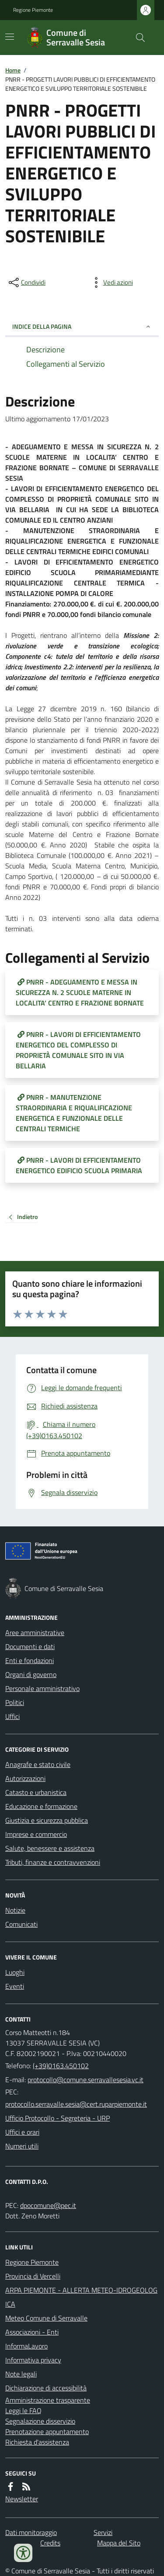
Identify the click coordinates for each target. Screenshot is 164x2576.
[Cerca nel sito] (137, 37)
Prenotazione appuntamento (47, 2431)
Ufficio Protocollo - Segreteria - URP (57, 2118)
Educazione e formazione (41, 1806)
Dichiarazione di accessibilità (46, 2388)
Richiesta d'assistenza (37, 2442)
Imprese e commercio (36, 1834)
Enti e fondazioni (29, 1660)
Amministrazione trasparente (47, 2400)
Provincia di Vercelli (32, 2276)
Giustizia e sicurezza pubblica (46, 1820)
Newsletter (21, 2498)
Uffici (12, 1716)
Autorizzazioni (25, 1778)
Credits (50, 2543)
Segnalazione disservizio (40, 2421)
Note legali (21, 2374)
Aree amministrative (34, 1632)
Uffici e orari (22, 2132)
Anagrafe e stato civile (37, 1764)
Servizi (103, 2532)
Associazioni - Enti (32, 2332)
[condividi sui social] (26, 282)
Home (13, 70)
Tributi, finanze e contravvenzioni (52, 1862)
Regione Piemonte (33, 10)
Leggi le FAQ (23, 2410)
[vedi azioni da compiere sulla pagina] (111, 282)
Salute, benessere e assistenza (49, 1848)
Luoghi (14, 1972)
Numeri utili (21, 2146)
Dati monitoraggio (31, 2532)
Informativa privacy (33, 2360)
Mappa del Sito (118, 2543)
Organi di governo (30, 1674)
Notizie (15, 1910)
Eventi (14, 1986)
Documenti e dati (30, 1646)
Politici (14, 1702)
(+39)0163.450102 (61, 2065)
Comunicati (21, 1924)
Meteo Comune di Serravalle (46, 2318)
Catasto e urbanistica (35, 1792)
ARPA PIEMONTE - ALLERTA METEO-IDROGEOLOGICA (81, 2297)
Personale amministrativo (42, 1688)
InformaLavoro (26, 2346)
